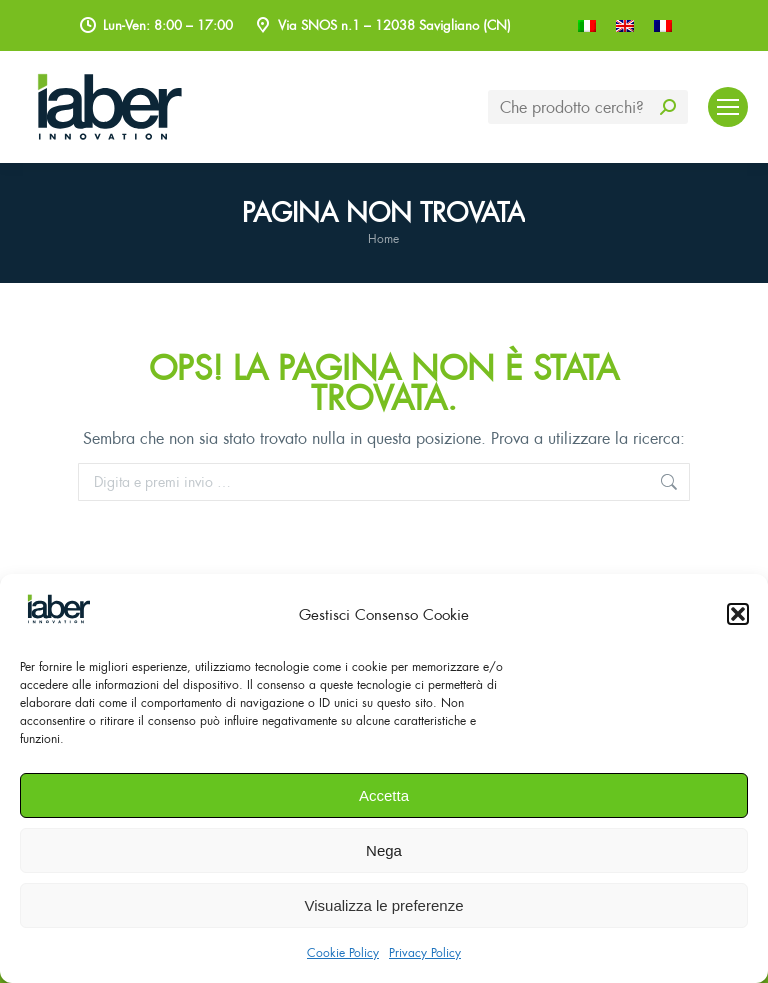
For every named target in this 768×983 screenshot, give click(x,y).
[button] (738, 614)
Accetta (384, 795)
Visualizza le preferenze (384, 905)
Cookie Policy (343, 952)
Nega (384, 850)
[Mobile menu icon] (728, 107)
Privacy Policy (425, 952)
